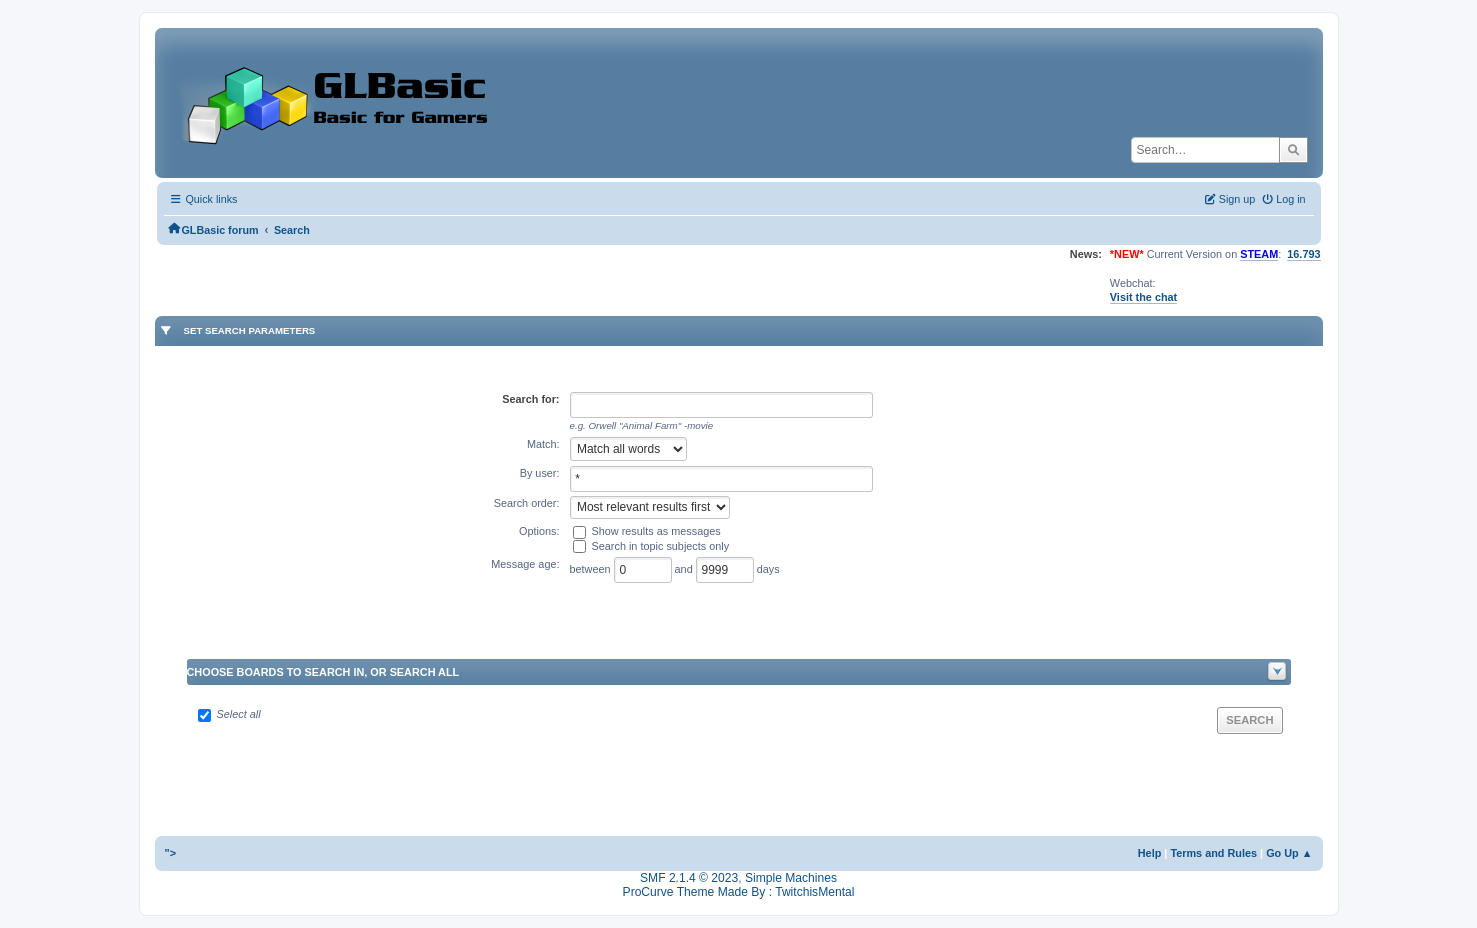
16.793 (1303, 254)
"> (171, 853)
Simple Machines (791, 878)
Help (1150, 853)
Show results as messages (656, 531)
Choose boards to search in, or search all (323, 672)
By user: (540, 473)
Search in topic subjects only (661, 546)
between (592, 569)
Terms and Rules (1213, 853)
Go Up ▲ (1289, 853)
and (685, 569)
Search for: (530, 399)
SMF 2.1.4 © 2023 (689, 878)
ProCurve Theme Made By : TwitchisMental (739, 892)
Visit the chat (1143, 297)
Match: (543, 444)
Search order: (527, 503)
